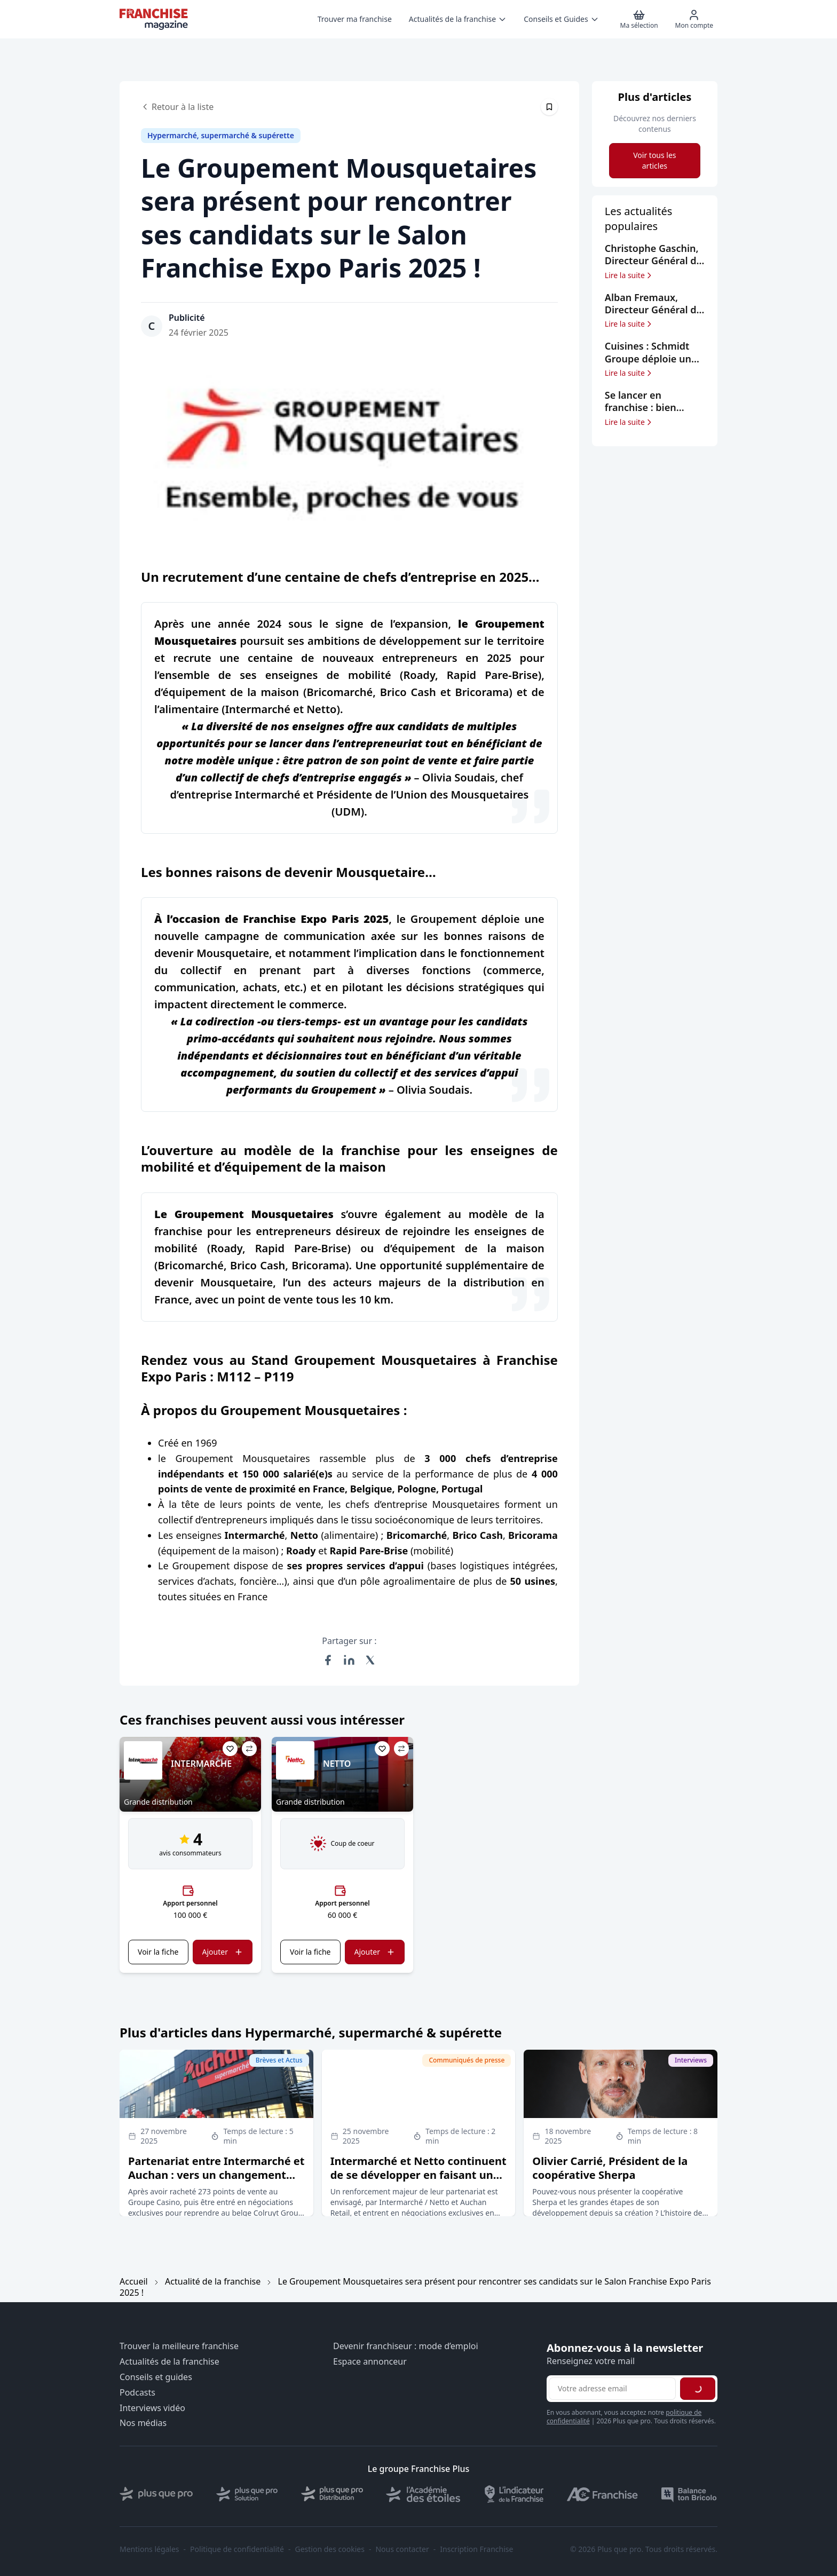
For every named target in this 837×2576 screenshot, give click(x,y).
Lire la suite (629, 275)
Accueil (134, 2281)
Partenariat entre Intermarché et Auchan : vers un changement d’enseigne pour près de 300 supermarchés (216, 2182)
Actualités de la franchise (169, 2361)
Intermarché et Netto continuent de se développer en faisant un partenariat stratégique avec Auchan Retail (418, 2182)
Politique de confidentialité (237, 2549)
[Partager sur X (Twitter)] (370, 1660)
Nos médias (143, 2423)
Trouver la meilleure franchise (179, 2346)
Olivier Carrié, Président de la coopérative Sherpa (610, 2168)
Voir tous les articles (654, 160)
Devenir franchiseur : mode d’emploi (405, 2346)
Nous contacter (402, 2549)
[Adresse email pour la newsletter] (612, 2388)
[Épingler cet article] (549, 106)
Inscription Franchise (476, 2549)
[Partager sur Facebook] (327, 1660)
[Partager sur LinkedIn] (349, 1660)
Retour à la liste (177, 107)
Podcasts (137, 2392)
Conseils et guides (156, 2377)
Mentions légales (149, 2549)
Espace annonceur (370, 2361)
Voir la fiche (158, 1952)
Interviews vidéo (152, 2408)
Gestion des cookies (330, 2549)
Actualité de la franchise (212, 2281)
